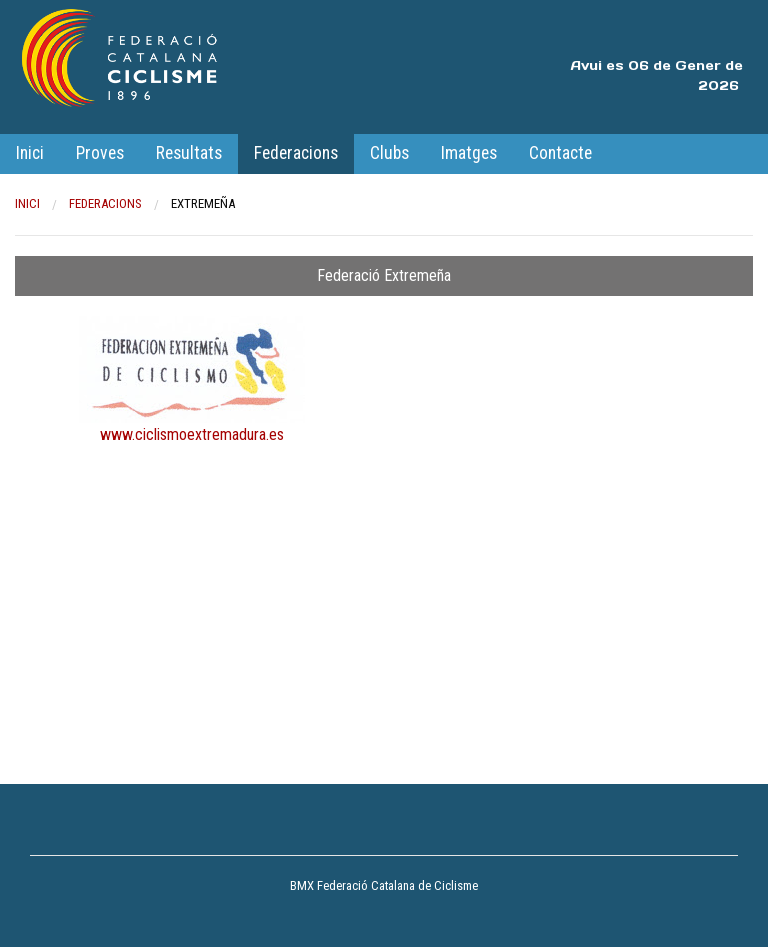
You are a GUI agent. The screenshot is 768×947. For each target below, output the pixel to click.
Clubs (389, 153)
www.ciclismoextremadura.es (192, 434)
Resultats (189, 153)
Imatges (469, 153)
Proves (100, 153)
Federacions (296, 153)
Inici (30, 153)
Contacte (560, 153)
